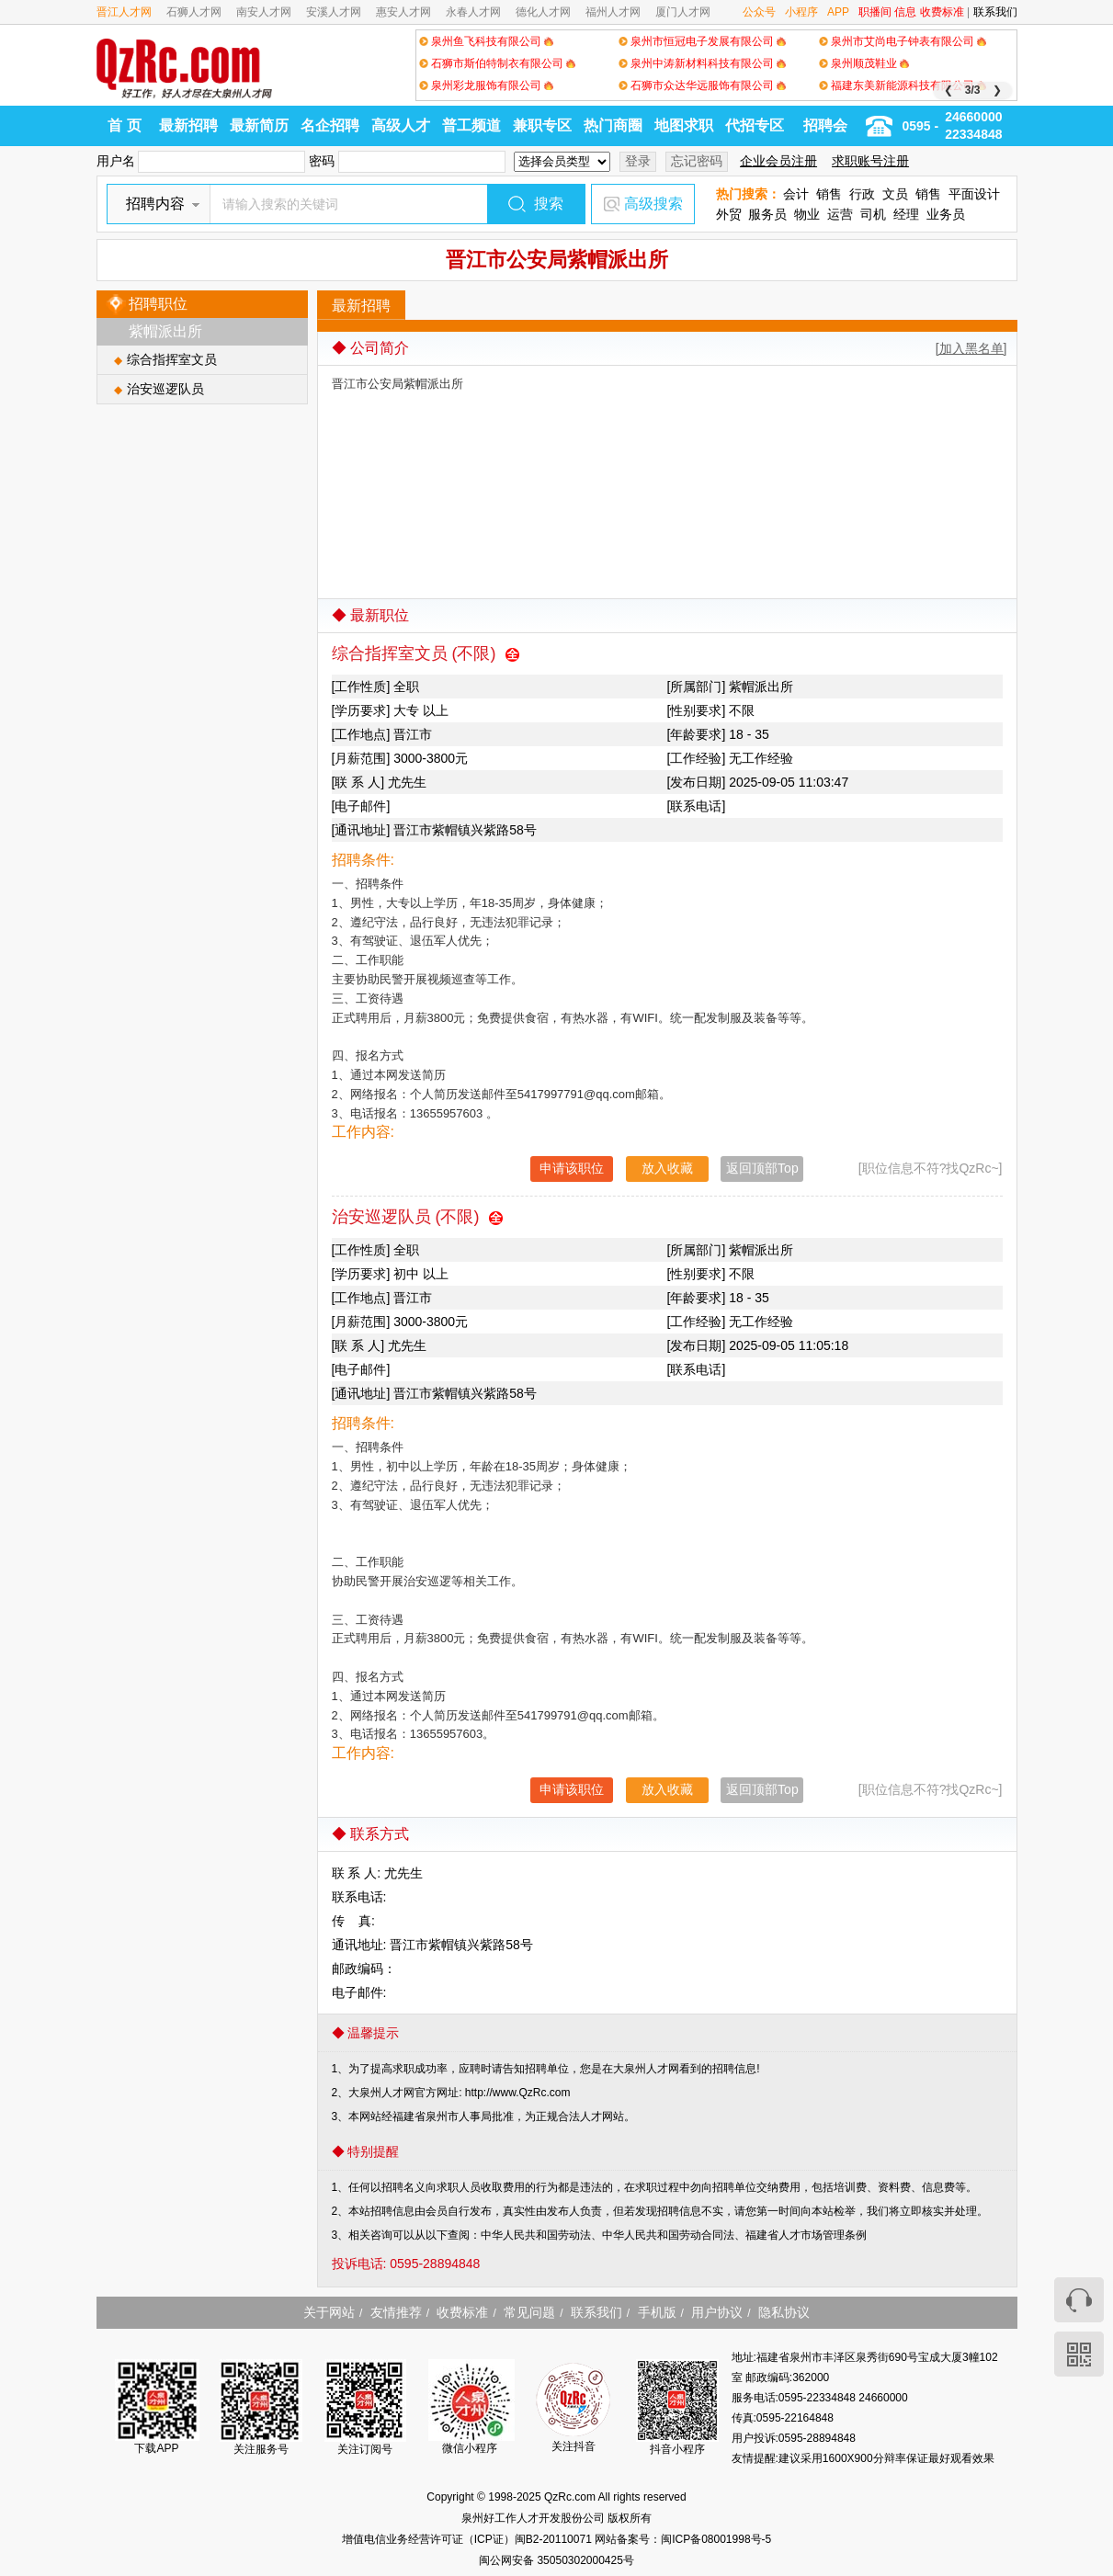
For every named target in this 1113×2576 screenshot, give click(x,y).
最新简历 (259, 125)
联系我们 (995, 12)
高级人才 (400, 125)
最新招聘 (188, 125)
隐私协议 (784, 2312)
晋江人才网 (124, 12)
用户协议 (717, 2312)
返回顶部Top (762, 1168)
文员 (895, 194)
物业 (807, 214)
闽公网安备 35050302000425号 (556, 2560)
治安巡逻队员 (165, 388)
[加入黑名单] (971, 348)
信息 (905, 12)
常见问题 (529, 2312)
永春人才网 (473, 12)
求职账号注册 (870, 160)
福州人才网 (613, 12)
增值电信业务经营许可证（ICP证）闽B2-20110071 (468, 2539)
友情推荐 (396, 2312)
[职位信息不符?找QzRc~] (930, 1168)
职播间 (875, 12)
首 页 (124, 125)
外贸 (729, 214)
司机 (873, 214)
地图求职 (683, 125)
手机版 (657, 2312)
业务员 (945, 214)
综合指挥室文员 (172, 359)
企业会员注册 (778, 160)
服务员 (767, 214)
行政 (862, 194)
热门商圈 (613, 125)
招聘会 (825, 125)
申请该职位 (571, 1168)
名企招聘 (330, 125)
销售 (829, 194)
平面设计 (974, 194)
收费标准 (942, 12)
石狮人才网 (193, 12)
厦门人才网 (682, 12)
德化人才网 (543, 12)
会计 (796, 194)
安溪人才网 (333, 12)
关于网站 (329, 2312)
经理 (906, 214)
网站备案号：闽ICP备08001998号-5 (683, 2539)
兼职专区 (542, 125)
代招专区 (754, 125)
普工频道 (471, 125)
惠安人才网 (403, 12)
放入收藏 (667, 1168)
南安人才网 (263, 12)
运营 (840, 214)
